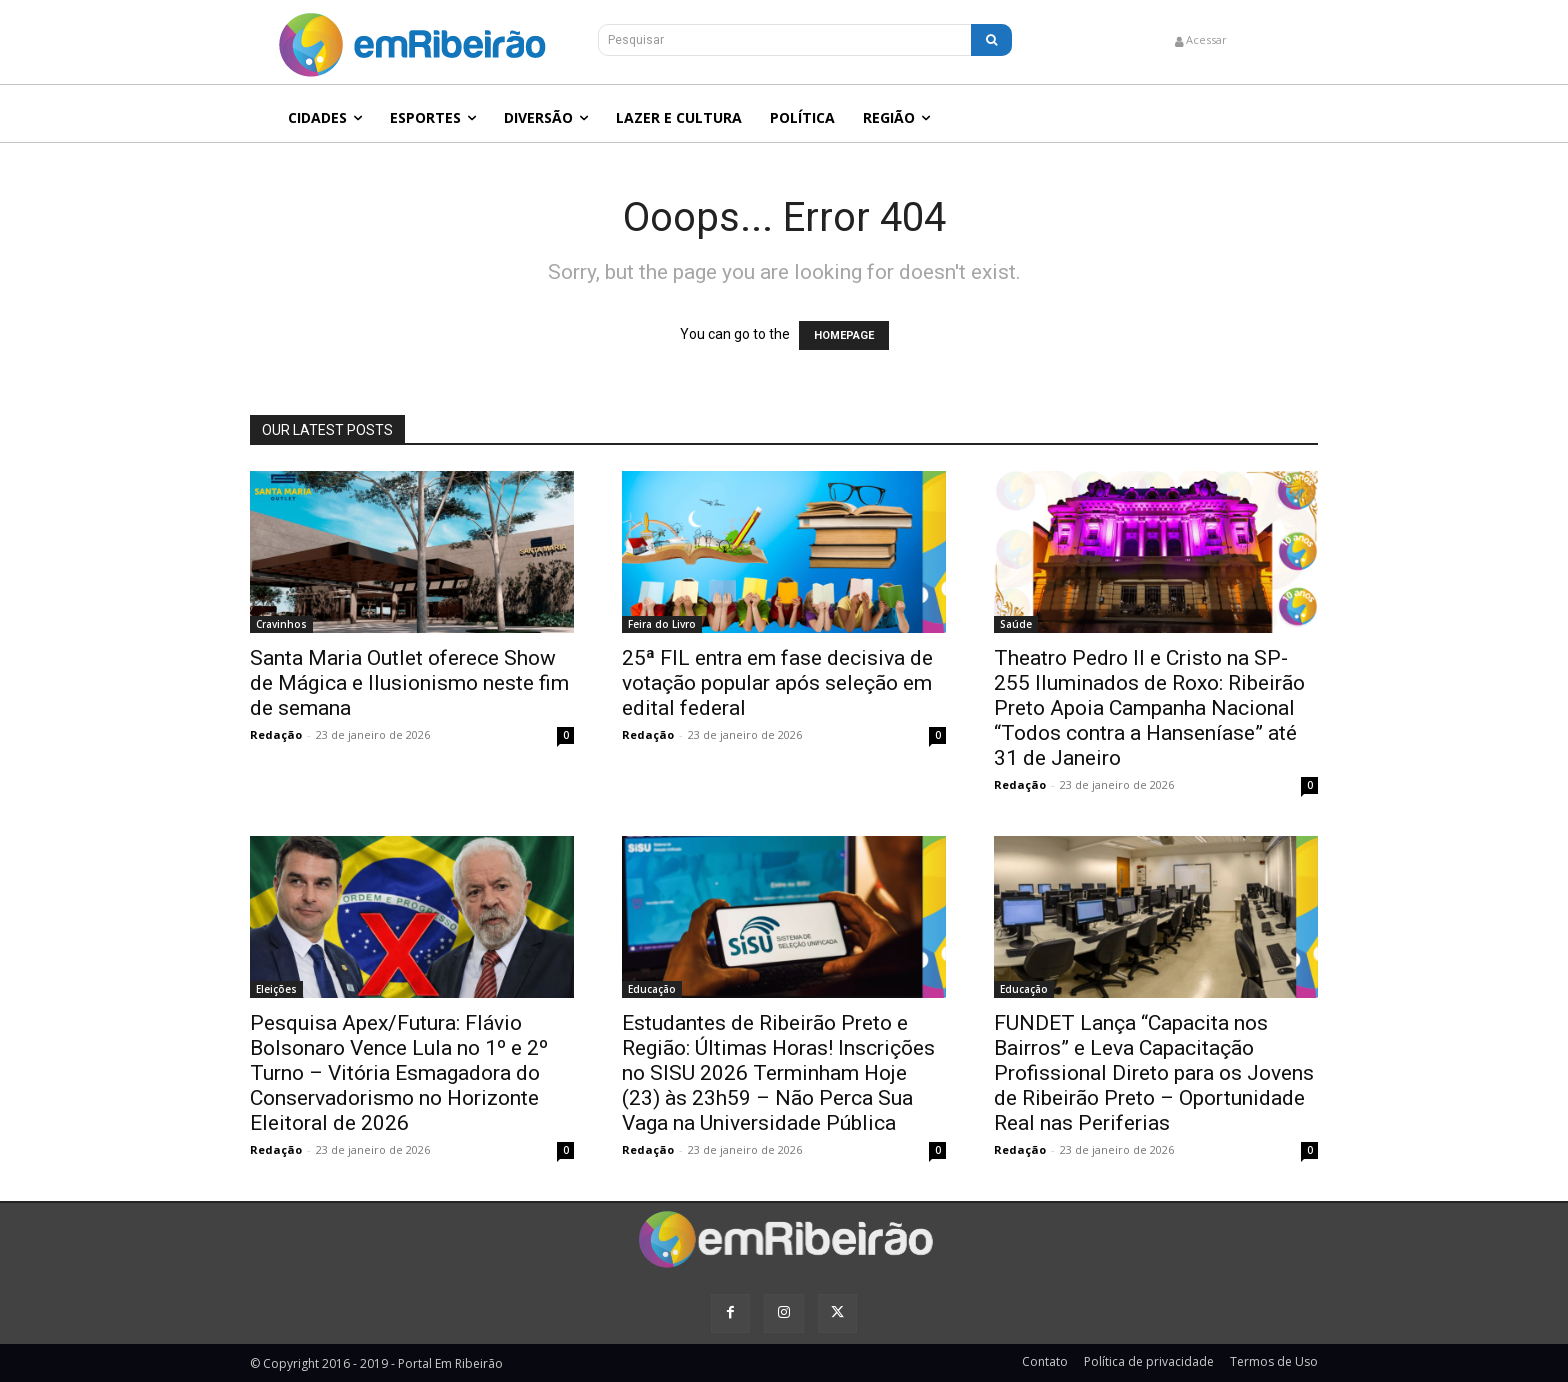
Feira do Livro (662, 624)
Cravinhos (281, 624)
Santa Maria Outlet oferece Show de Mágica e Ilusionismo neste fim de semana (409, 683)
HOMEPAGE (844, 335)
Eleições (276, 989)
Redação (276, 734)
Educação (652, 989)
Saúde (1016, 624)
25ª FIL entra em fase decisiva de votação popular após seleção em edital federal (777, 683)
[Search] (991, 40)
